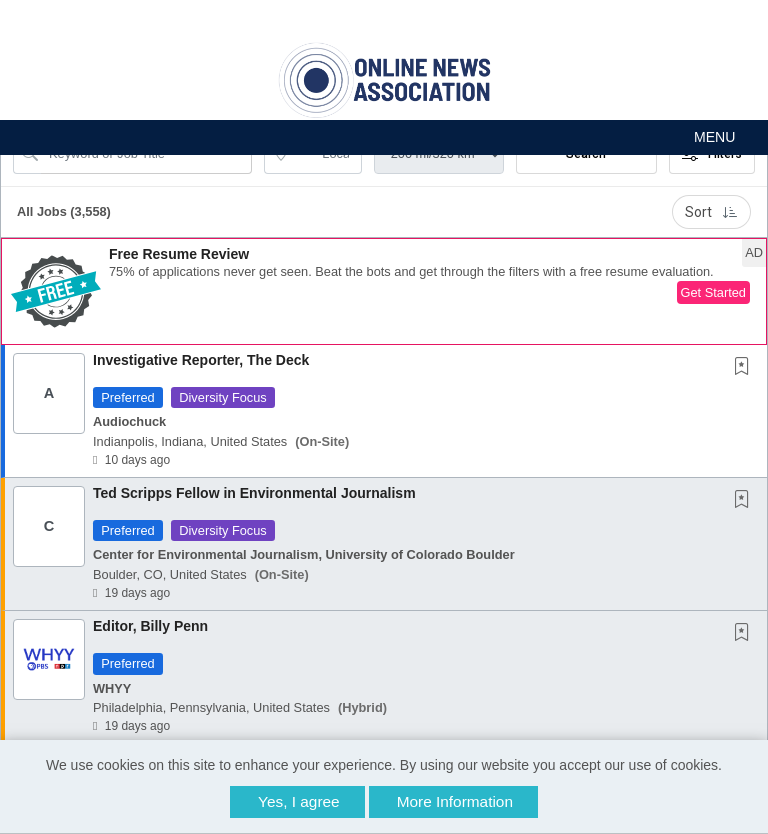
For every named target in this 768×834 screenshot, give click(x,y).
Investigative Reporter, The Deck (201, 360)
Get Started (713, 292)
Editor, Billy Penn (150, 626)
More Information (455, 801)
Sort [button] (711, 212)
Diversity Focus (222, 397)
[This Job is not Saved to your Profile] (746, 368)
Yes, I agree (299, 801)
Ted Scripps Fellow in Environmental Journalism (254, 493)
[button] (384, 137)
